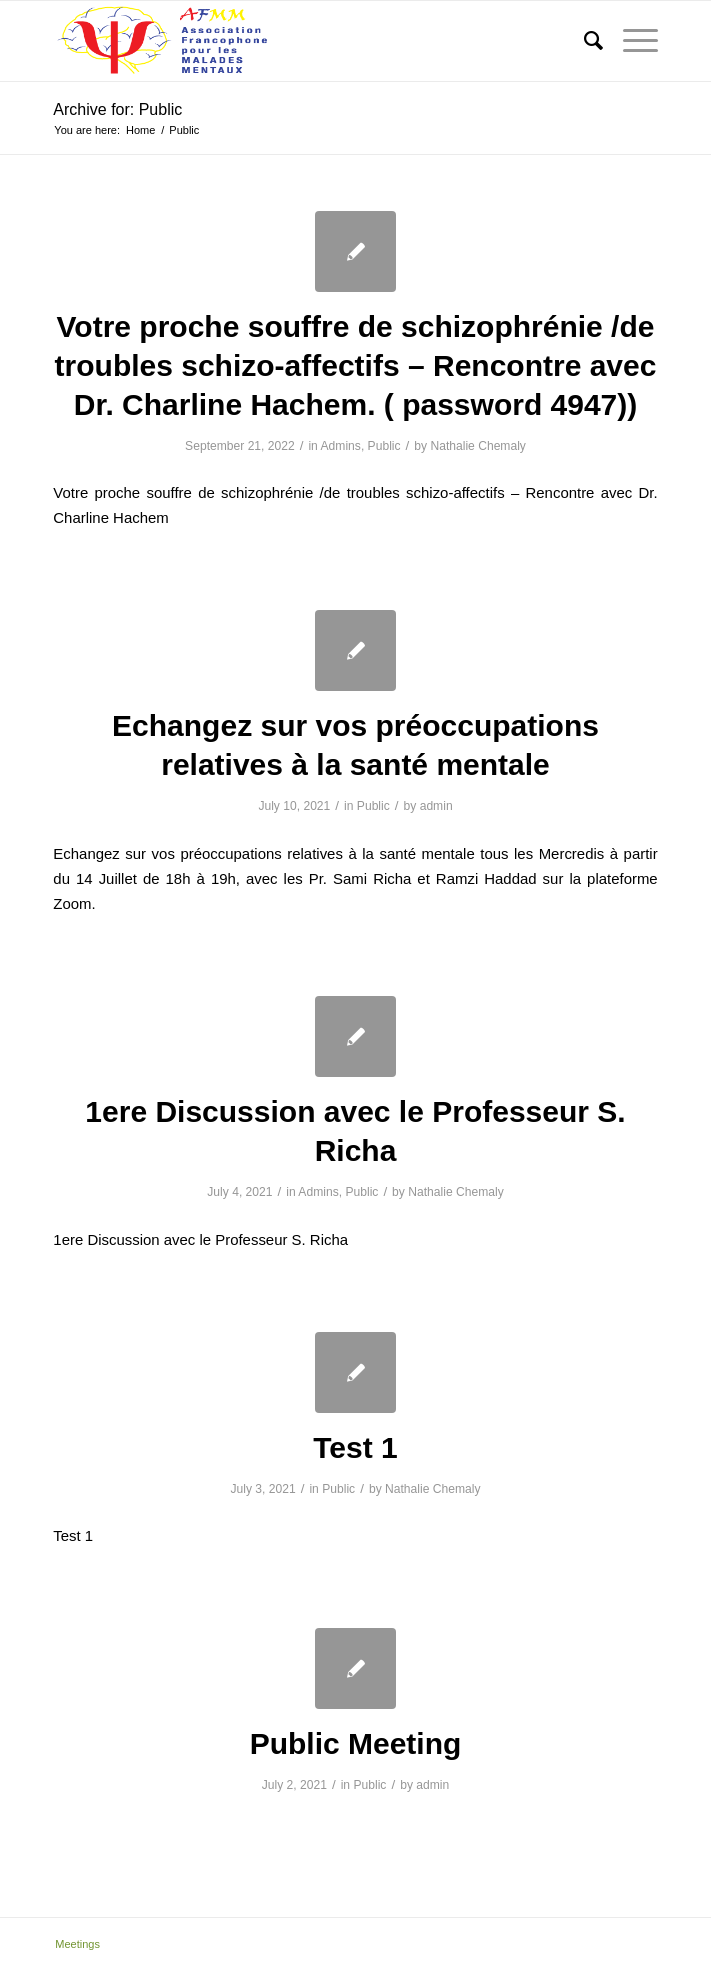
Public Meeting (356, 1743)
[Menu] (630, 41)
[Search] (583, 41)
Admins (341, 446)
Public (384, 446)
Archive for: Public (117, 109)
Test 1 (355, 1447)
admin (436, 806)
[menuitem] (583, 41)
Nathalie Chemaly (477, 446)
